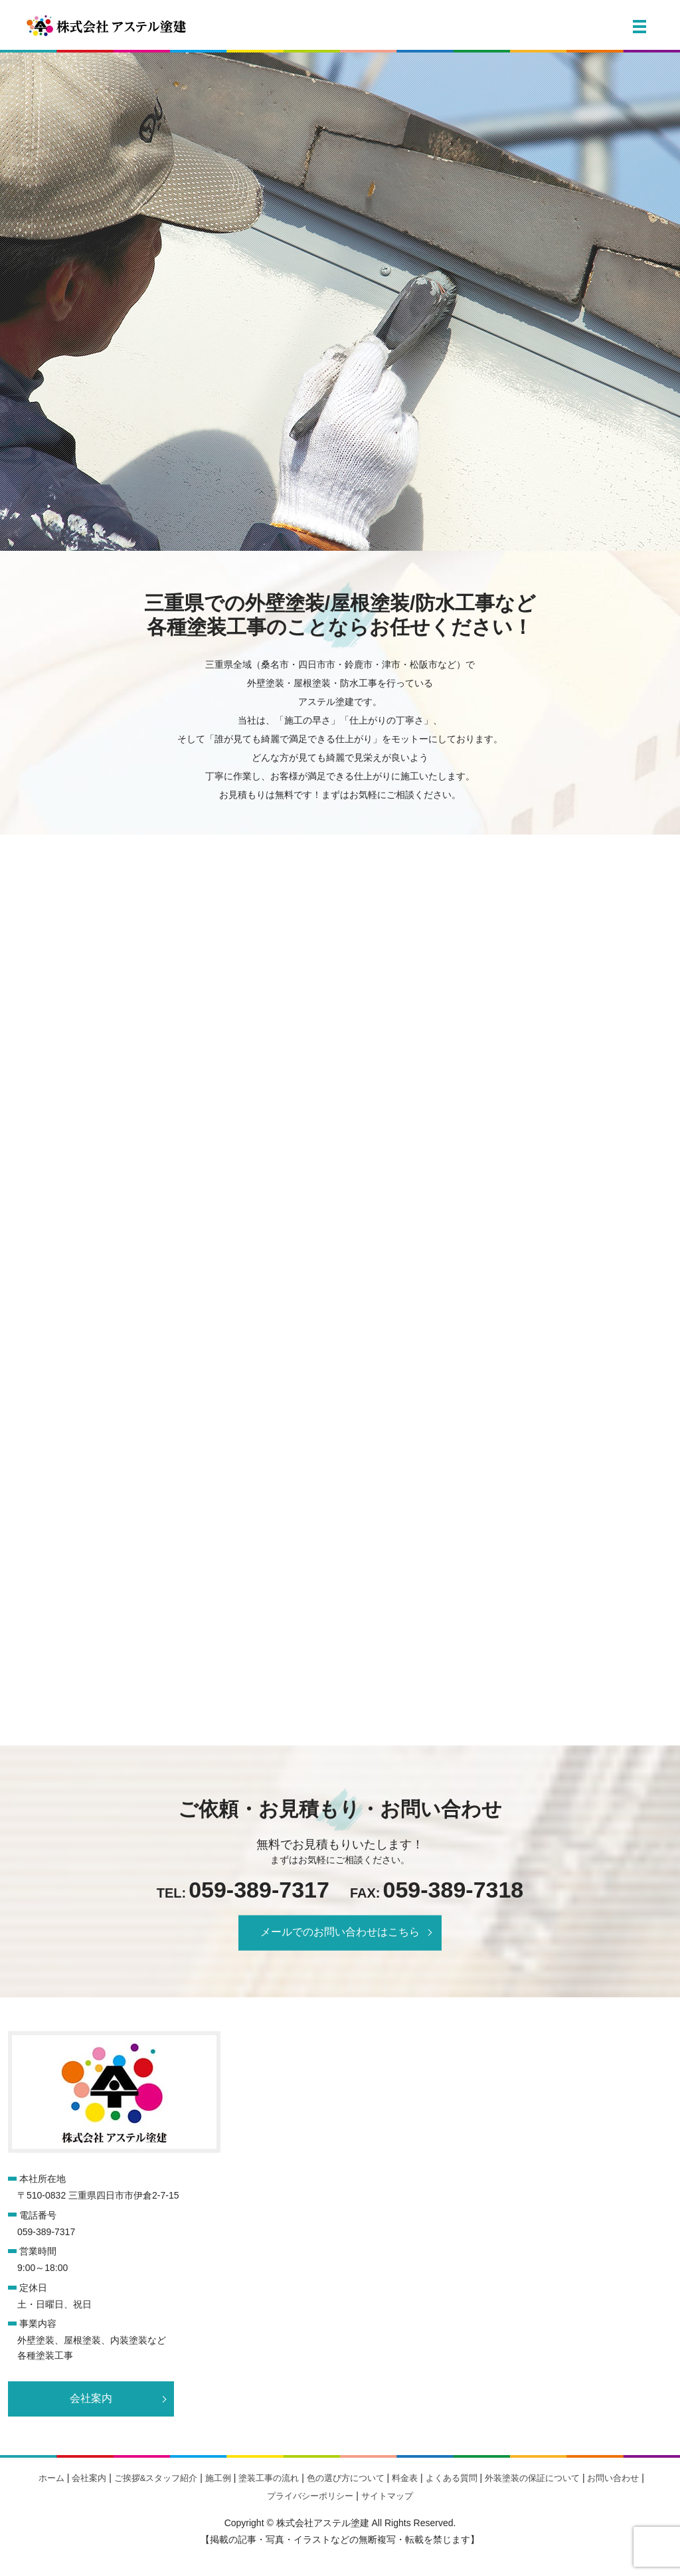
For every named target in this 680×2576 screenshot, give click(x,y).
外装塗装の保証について (532, 2478)
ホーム (51, 2478)
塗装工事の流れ (268, 2478)
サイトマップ (387, 2496)
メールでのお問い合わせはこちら (340, 1931)
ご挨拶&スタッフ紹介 (156, 2478)
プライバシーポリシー (310, 2496)
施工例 (218, 2478)
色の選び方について (345, 2478)
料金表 (405, 2478)
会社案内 (91, 2398)
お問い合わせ (613, 2478)
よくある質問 (451, 2478)
